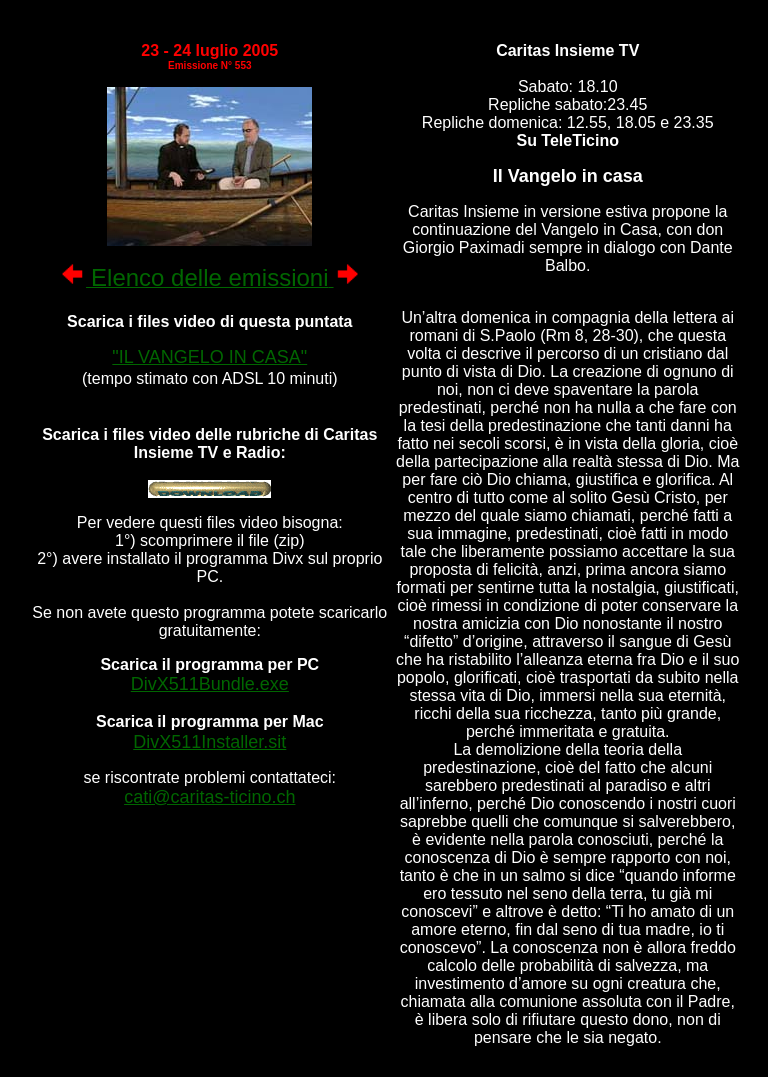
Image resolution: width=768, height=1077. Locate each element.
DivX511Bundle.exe (210, 684)
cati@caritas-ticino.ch (209, 797)
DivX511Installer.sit (209, 742)
